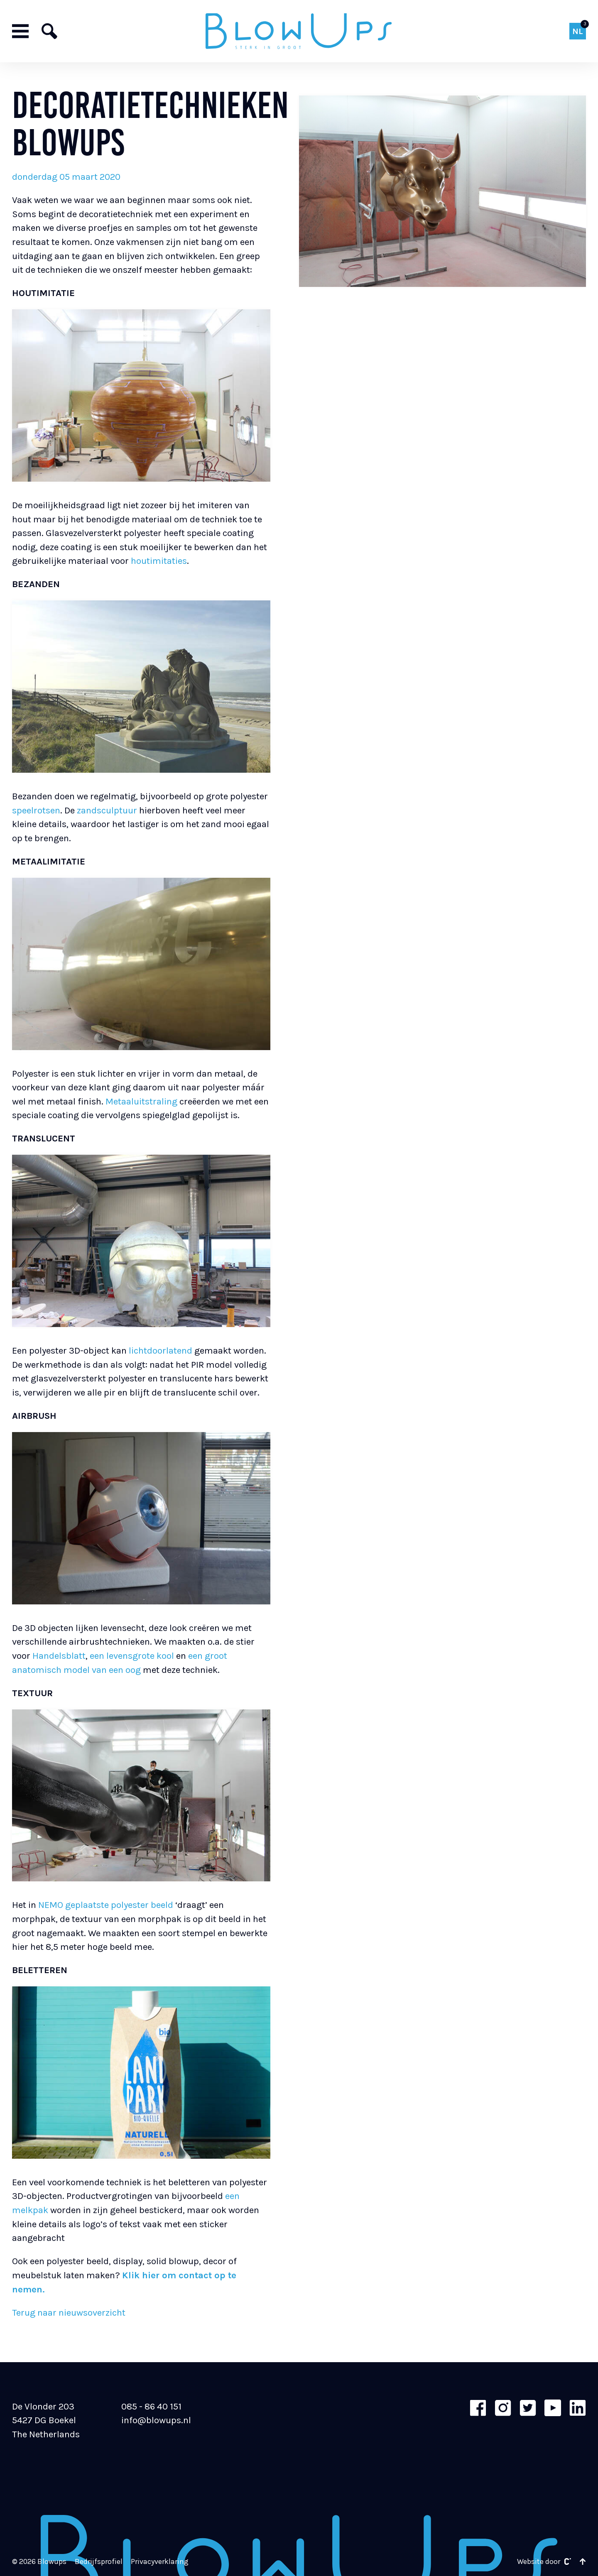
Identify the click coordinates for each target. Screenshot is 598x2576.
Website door (544, 2561)
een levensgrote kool (132, 1655)
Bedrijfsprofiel (99, 2562)
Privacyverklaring (160, 2562)
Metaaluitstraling (141, 1101)
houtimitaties (159, 560)
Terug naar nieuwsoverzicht (68, 2312)
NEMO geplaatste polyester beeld (105, 1904)
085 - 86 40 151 (151, 2406)
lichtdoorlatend (160, 1350)
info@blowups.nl (156, 2420)
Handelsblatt (59, 1655)
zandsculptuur (107, 810)
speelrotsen (36, 810)
